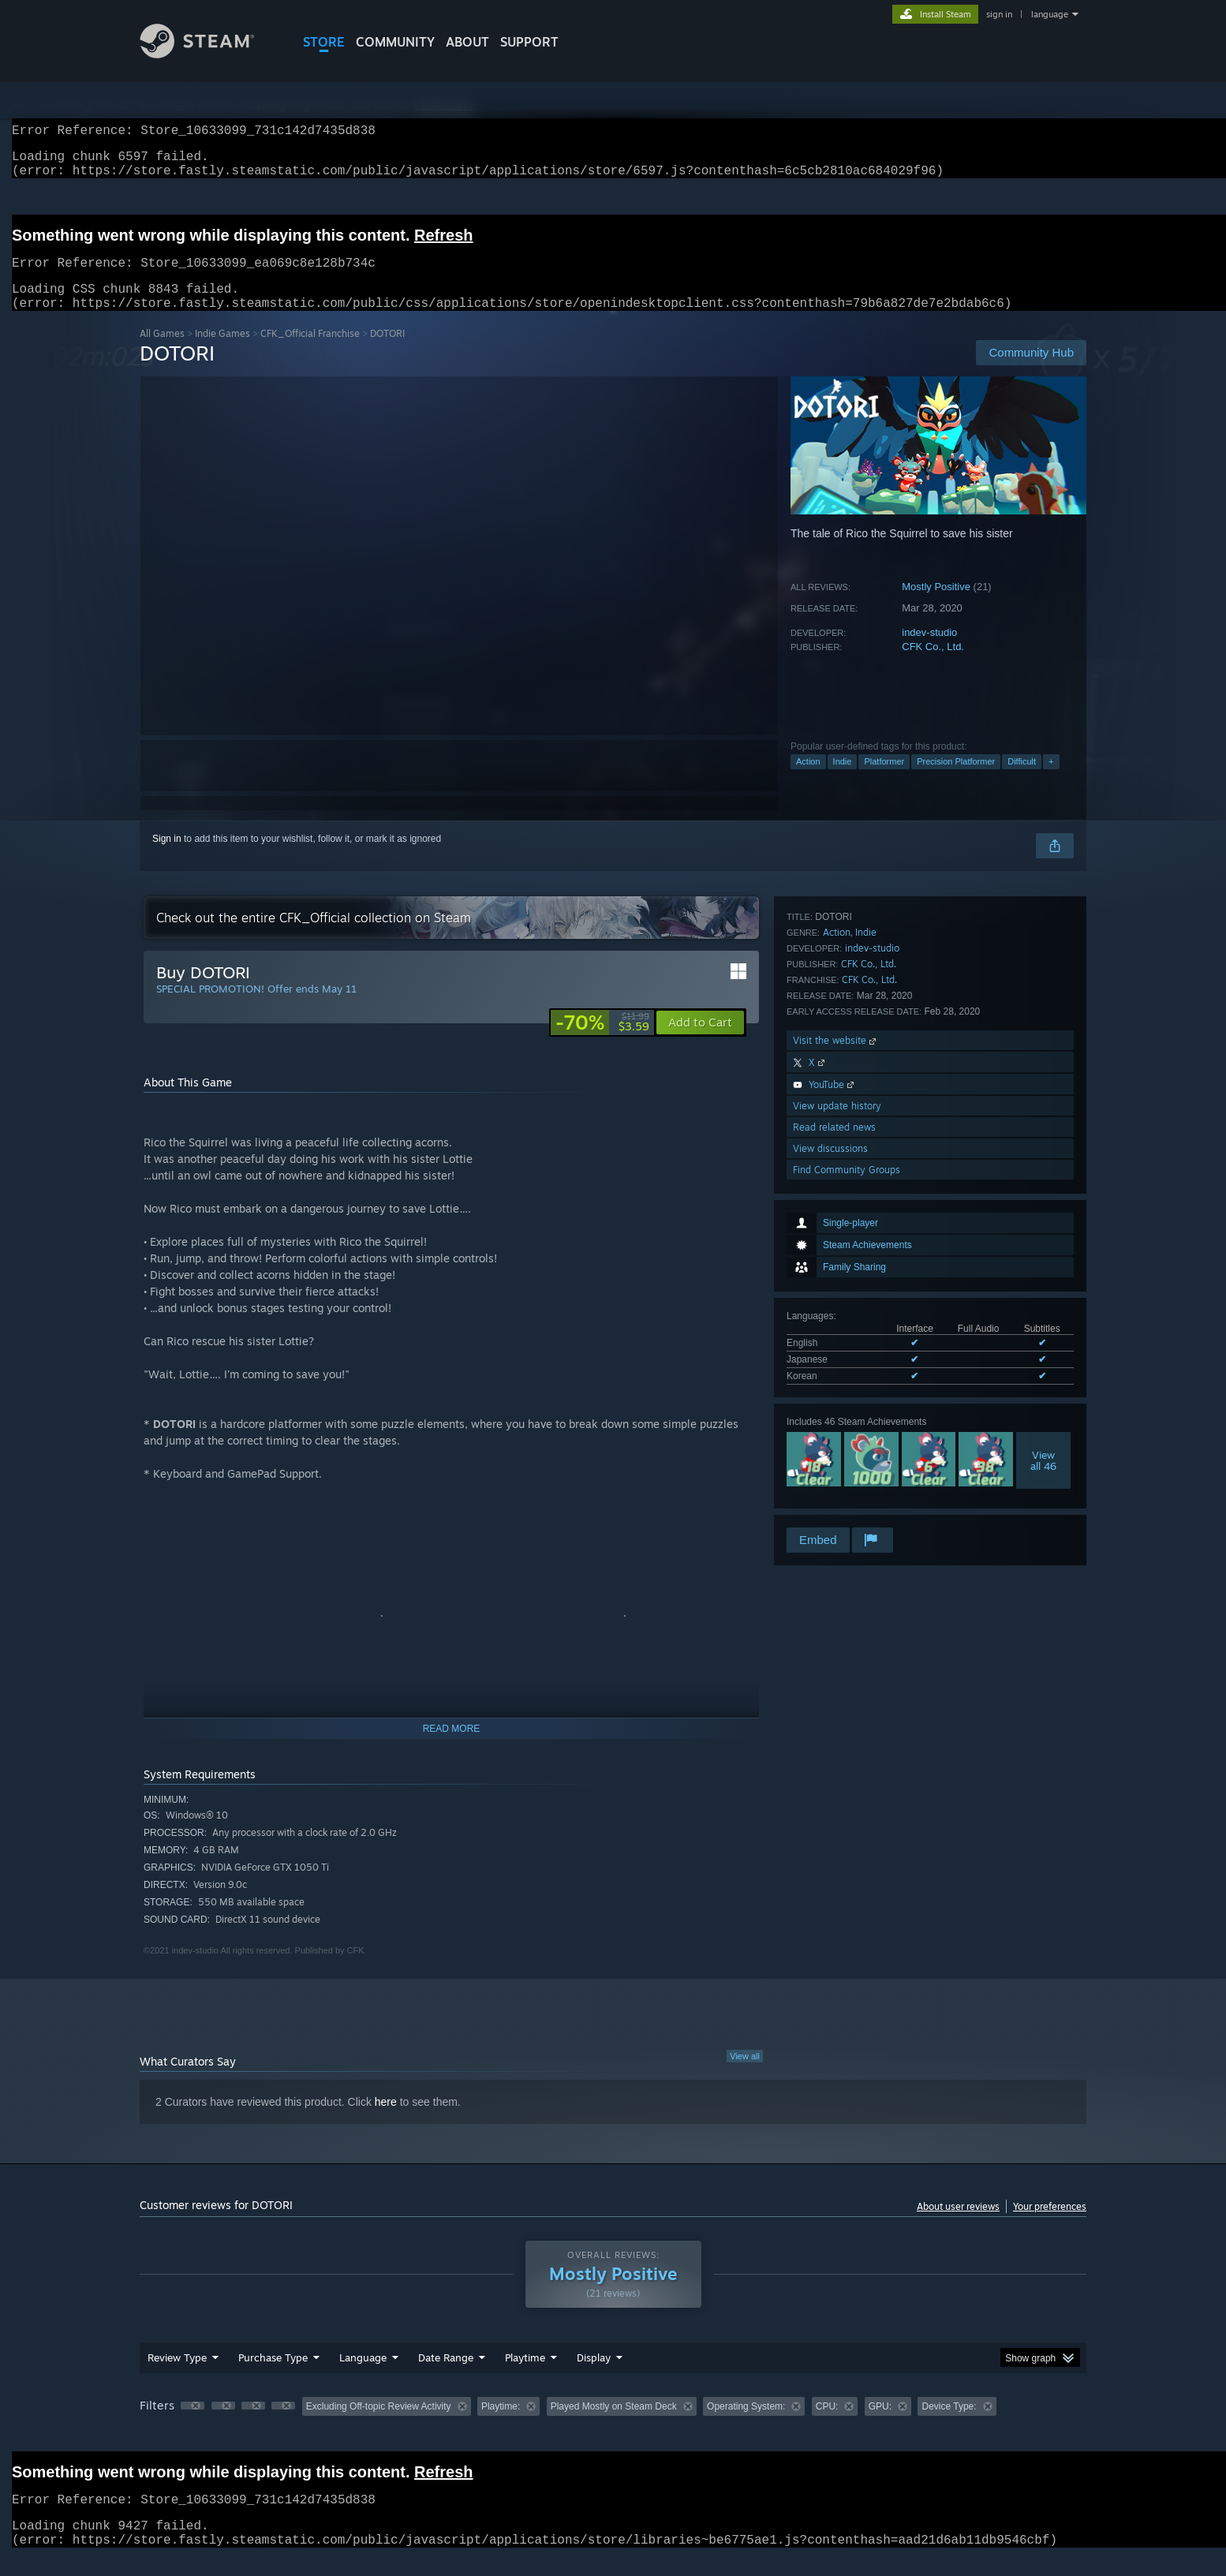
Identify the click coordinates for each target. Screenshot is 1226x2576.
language (1049, 14)
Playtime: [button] (500, 2425)
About (467, 42)
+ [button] (1050, 780)
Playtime (525, 2376)
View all (745, 2075)
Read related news (834, 1461)
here (386, 2120)
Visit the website (836, 1374)
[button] (700, 1041)
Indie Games (222, 352)
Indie (842, 780)
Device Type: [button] (948, 2425)
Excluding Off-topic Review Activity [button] (378, 2425)
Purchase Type (273, 2376)
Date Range (445, 2376)
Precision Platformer (956, 780)
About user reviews (958, 2225)
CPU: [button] (827, 2425)
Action (808, 780)
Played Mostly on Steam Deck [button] (614, 2425)
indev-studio (929, 651)
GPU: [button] (880, 2425)
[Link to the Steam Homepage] (209, 54)
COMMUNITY (395, 42)
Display (594, 2376)
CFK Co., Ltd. (933, 665)
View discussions (830, 1482)
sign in (999, 14)
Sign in (166, 857)
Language (363, 2376)
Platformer (884, 780)
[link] (602, 1041)
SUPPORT (529, 42)
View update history (837, 1439)
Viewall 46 (1043, 1175)
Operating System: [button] (746, 2425)
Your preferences (1049, 2225)
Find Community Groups (846, 1503)
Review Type (177, 2376)
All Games (162, 352)
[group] (613, 2426)
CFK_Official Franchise (310, 352)
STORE (324, 42)
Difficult (1021, 780)
